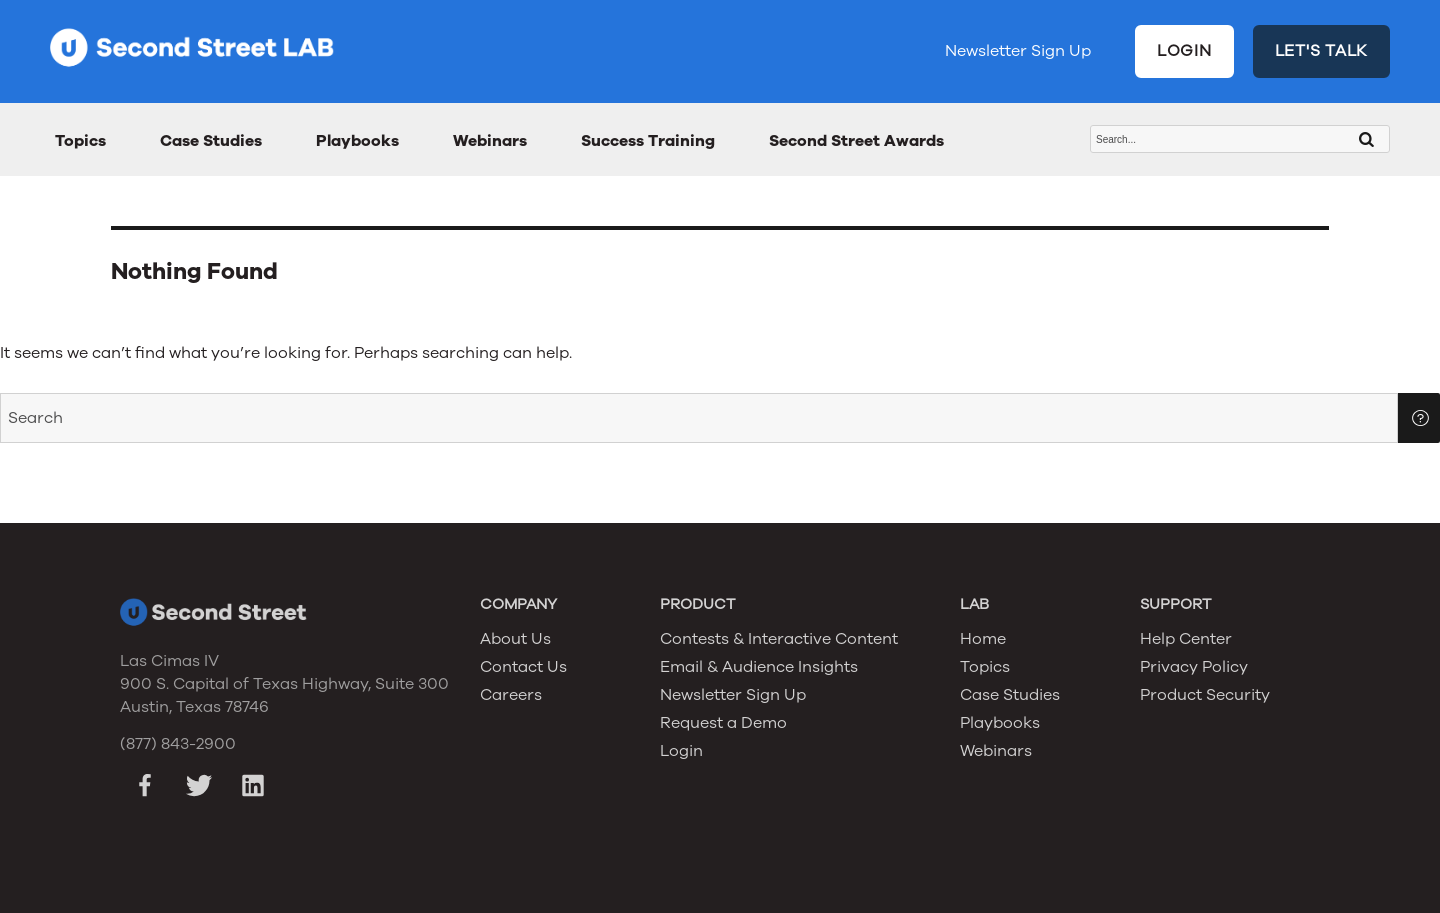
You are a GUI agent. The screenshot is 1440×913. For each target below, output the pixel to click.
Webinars (490, 141)
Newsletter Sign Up (1018, 51)
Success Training (648, 141)
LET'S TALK (1322, 51)
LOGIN (1184, 51)
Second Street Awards (856, 141)
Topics (80, 141)
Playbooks (357, 141)
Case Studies (211, 141)
